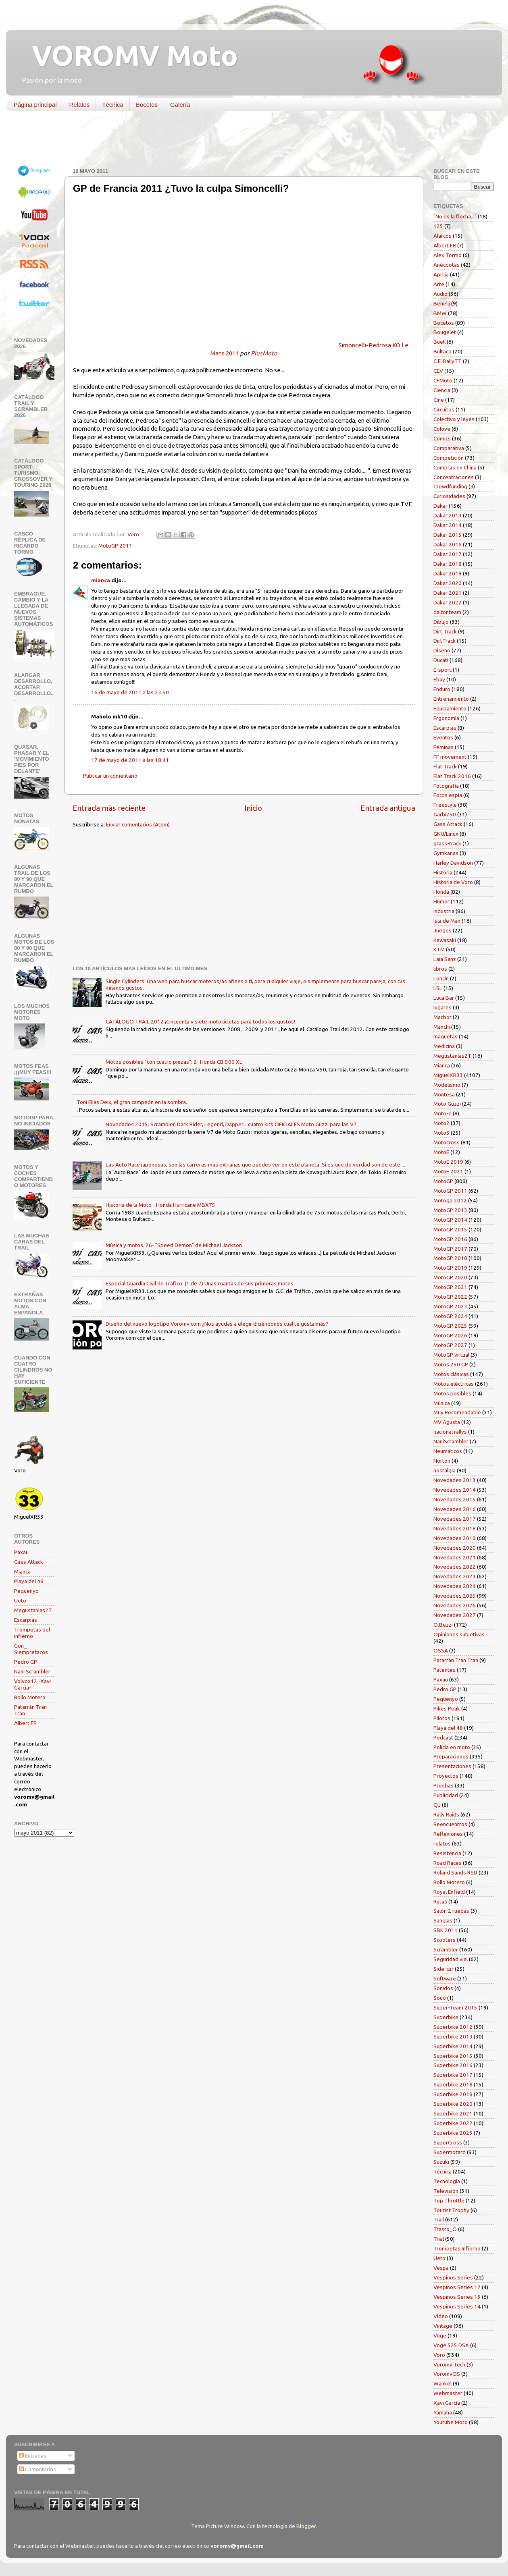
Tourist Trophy (451, 2210)
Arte (438, 284)
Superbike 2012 (453, 2027)
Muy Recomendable (457, 1412)
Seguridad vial (450, 1959)
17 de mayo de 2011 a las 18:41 (130, 760)
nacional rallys (450, 1431)
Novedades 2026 (454, 1605)
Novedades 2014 (454, 1489)
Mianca (22, 1571)
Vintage (442, 2326)
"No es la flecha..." (455, 216)
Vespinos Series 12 (457, 2287)
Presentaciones (452, 1766)
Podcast (443, 1737)
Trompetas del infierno (32, 1632)
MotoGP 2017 (450, 1248)
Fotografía (446, 786)
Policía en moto (451, 1747)
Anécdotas (446, 265)
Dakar (440, 505)
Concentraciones (453, 477)
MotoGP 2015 (450, 1229)
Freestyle (445, 804)
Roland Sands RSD (455, 1872)
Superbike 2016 (453, 2065)
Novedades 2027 (454, 1615)
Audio (440, 294)
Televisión (445, 2191)
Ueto (20, 1600)
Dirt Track (445, 631)
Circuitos (443, 409)
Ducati (440, 660)
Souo (439, 1998)
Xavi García (446, 2403)
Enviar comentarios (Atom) (138, 824)
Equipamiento (449, 708)
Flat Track (445, 766)
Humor (441, 901)
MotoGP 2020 (450, 1277)
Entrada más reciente (109, 807)
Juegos (442, 930)
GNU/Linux (445, 833)
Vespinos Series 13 (457, 2297)
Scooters (444, 1940)
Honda (441, 891)
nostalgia (444, 1470)
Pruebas (443, 1785)
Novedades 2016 (454, 1509)
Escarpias (25, 1620)
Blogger (306, 2526)
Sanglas (442, 1920)
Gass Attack (28, 1562)
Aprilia (441, 274)
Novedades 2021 (454, 1557)
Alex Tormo (447, 255)
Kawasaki (444, 940)
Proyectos (445, 1776)
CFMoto (442, 380)
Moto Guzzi (447, 1103)
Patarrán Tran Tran (455, 1660)
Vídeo (440, 2316)
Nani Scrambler (32, 1671)
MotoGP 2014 (450, 1219)
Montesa (444, 1094)
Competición (448, 458)
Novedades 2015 (454, 1499)
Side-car (443, 1969)
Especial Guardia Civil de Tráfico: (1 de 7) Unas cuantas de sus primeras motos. (200, 1283)
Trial (438, 2239)
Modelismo (446, 1084)
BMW (440, 313)
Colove (441, 429)
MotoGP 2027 (450, 1345)
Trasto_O (445, 2229)
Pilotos (441, 1718)
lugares (442, 1007)
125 (438, 226)
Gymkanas (445, 853)
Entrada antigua (387, 807)
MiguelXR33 (448, 1075)
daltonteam (447, 612)
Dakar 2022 (447, 602)
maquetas (445, 1036)
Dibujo (441, 622)
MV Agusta (446, 1422)
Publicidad (445, 1795)
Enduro (441, 689)
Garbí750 (444, 814)
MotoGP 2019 (450, 1267)
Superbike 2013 (453, 2036)
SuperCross (447, 2142)
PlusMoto (264, 353)
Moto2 (441, 1123)
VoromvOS (446, 2374)
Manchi (441, 1026)
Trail (438, 2219)
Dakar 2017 (447, 554)
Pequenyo (26, 1591)
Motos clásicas (451, 1374)
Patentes (444, 1670)
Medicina (444, 1046)
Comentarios (37, 2469)
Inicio (253, 807)
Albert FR (25, 1723)
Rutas (440, 1901)
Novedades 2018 (454, 1528)
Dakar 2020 (447, 583)
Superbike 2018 (453, 2084)
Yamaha (442, 2412)
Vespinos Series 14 (457, 2306)
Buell (439, 341)
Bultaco (442, 351)
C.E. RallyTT (447, 361)
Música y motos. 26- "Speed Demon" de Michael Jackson (174, 1245)
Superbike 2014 (453, 2046)
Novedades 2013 (454, 1480)
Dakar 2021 (447, 593)
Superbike (445, 2017)
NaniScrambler (450, 1441)
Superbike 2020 (453, 2104)
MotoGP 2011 (115, 545)
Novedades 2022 (454, 1566)
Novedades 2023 (454, 1576)
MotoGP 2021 (450, 1287)
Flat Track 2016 (452, 776)
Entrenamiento (451, 698)
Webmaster (447, 2393)
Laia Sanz (444, 959)
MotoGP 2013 (450, 1210)
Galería (180, 104)
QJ (437, 1805)
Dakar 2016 (447, 544)
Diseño (441, 650)
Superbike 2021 (453, 2113)
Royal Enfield (449, 1892)
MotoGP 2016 (450, 1239)
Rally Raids (446, 1814)
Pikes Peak (446, 1708)
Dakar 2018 (447, 563)
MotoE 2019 (448, 1161)
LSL (437, 988)
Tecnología (446, 2181)
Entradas (32, 2455)
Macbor (442, 1017)
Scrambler (445, 1949)
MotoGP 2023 (450, 1306)
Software (444, 1978)
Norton (441, 1460)
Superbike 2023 (453, 2133)
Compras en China (455, 467)
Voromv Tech (449, 2364)
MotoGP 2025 (450, 1325)
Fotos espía (447, 795)
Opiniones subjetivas (459, 1634)
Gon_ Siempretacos (31, 1648)
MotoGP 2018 (450, 1258)
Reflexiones (448, 1834)
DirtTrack (444, 640)
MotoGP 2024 (450, 1316)
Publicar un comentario (110, 775)
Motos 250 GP (450, 1364)
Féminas (443, 747)
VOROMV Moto (128, 55)
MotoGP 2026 (450, 1335)
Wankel (442, 2383)
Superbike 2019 (453, 2094)
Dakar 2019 (447, 573)
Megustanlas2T (33, 1610)
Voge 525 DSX (451, 2345)
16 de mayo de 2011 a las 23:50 (130, 692)
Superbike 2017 (453, 2075)
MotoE (441, 1152)
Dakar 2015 (447, 534)
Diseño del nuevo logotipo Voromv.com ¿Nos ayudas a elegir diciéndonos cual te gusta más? (217, 1323)
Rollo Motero (30, 1697)
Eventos (443, 737)
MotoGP (443, 1181)
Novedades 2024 (454, 1586)
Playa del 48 (29, 1581)
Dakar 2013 (447, 515)
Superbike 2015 (453, 2056)
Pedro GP (25, 1662)
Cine (438, 399)
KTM (439, 949)
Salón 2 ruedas (451, 1911)
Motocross (446, 1142)
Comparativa (448, 448)
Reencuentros (450, 1824)
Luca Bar (443, 997)
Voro (439, 2355)
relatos (442, 1843)
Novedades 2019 (454, 1538)
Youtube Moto (450, 2422)
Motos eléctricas (453, 1383)
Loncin (441, 978)
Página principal (35, 104)
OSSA (440, 1650)
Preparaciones (450, 1756)
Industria (443, 911)
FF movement (449, 756)
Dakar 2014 (447, 525)
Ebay (439, 679)
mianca (100, 580)
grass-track (447, 843)
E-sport (442, 669)
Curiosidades (449, 496)
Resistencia (447, 1853)
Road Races (447, 1863)
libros (440, 968)
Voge (439, 2335)
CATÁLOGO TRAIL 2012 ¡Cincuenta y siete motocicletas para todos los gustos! (200, 1021)
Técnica (112, 104)
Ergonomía (446, 718)
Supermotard (449, 2152)
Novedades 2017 (454, 1518)
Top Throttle (448, 2200)
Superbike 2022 (453, 2123)
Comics (442, 438)
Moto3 (441, 1132)
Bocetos (147, 104)
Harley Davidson (453, 862)
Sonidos (443, 1988)
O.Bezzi (443, 1624)
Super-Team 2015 (455, 2007)
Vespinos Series (453, 2277)
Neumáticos (447, 1451)
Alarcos (442, 235)
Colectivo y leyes (454, 419)
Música (441, 1403)
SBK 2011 (445, 1930)
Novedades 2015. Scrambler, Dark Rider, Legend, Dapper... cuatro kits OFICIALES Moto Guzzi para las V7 (231, 1124)
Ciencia (441, 390)
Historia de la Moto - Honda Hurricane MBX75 (160, 1205)
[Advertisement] (248, 141)
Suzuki (441, 2162)
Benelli (441, 303)
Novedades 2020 (454, 1547)
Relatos (79, 104)
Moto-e (442, 1113)
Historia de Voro (453, 882)
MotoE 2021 (448, 1171)
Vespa (441, 2268)
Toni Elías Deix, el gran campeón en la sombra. (132, 1102)
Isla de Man (446, 920)
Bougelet (444, 332)
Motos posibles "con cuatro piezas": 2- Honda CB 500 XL (174, 1062)
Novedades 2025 (454, 1595)
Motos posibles (452, 1393)
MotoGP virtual (451, 1354)
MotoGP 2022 (450, 1296)
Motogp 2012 (450, 1200)
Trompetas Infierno (457, 2248)
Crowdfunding (450, 486)
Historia (442, 872)
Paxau (21, 1552)
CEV (438, 370)
